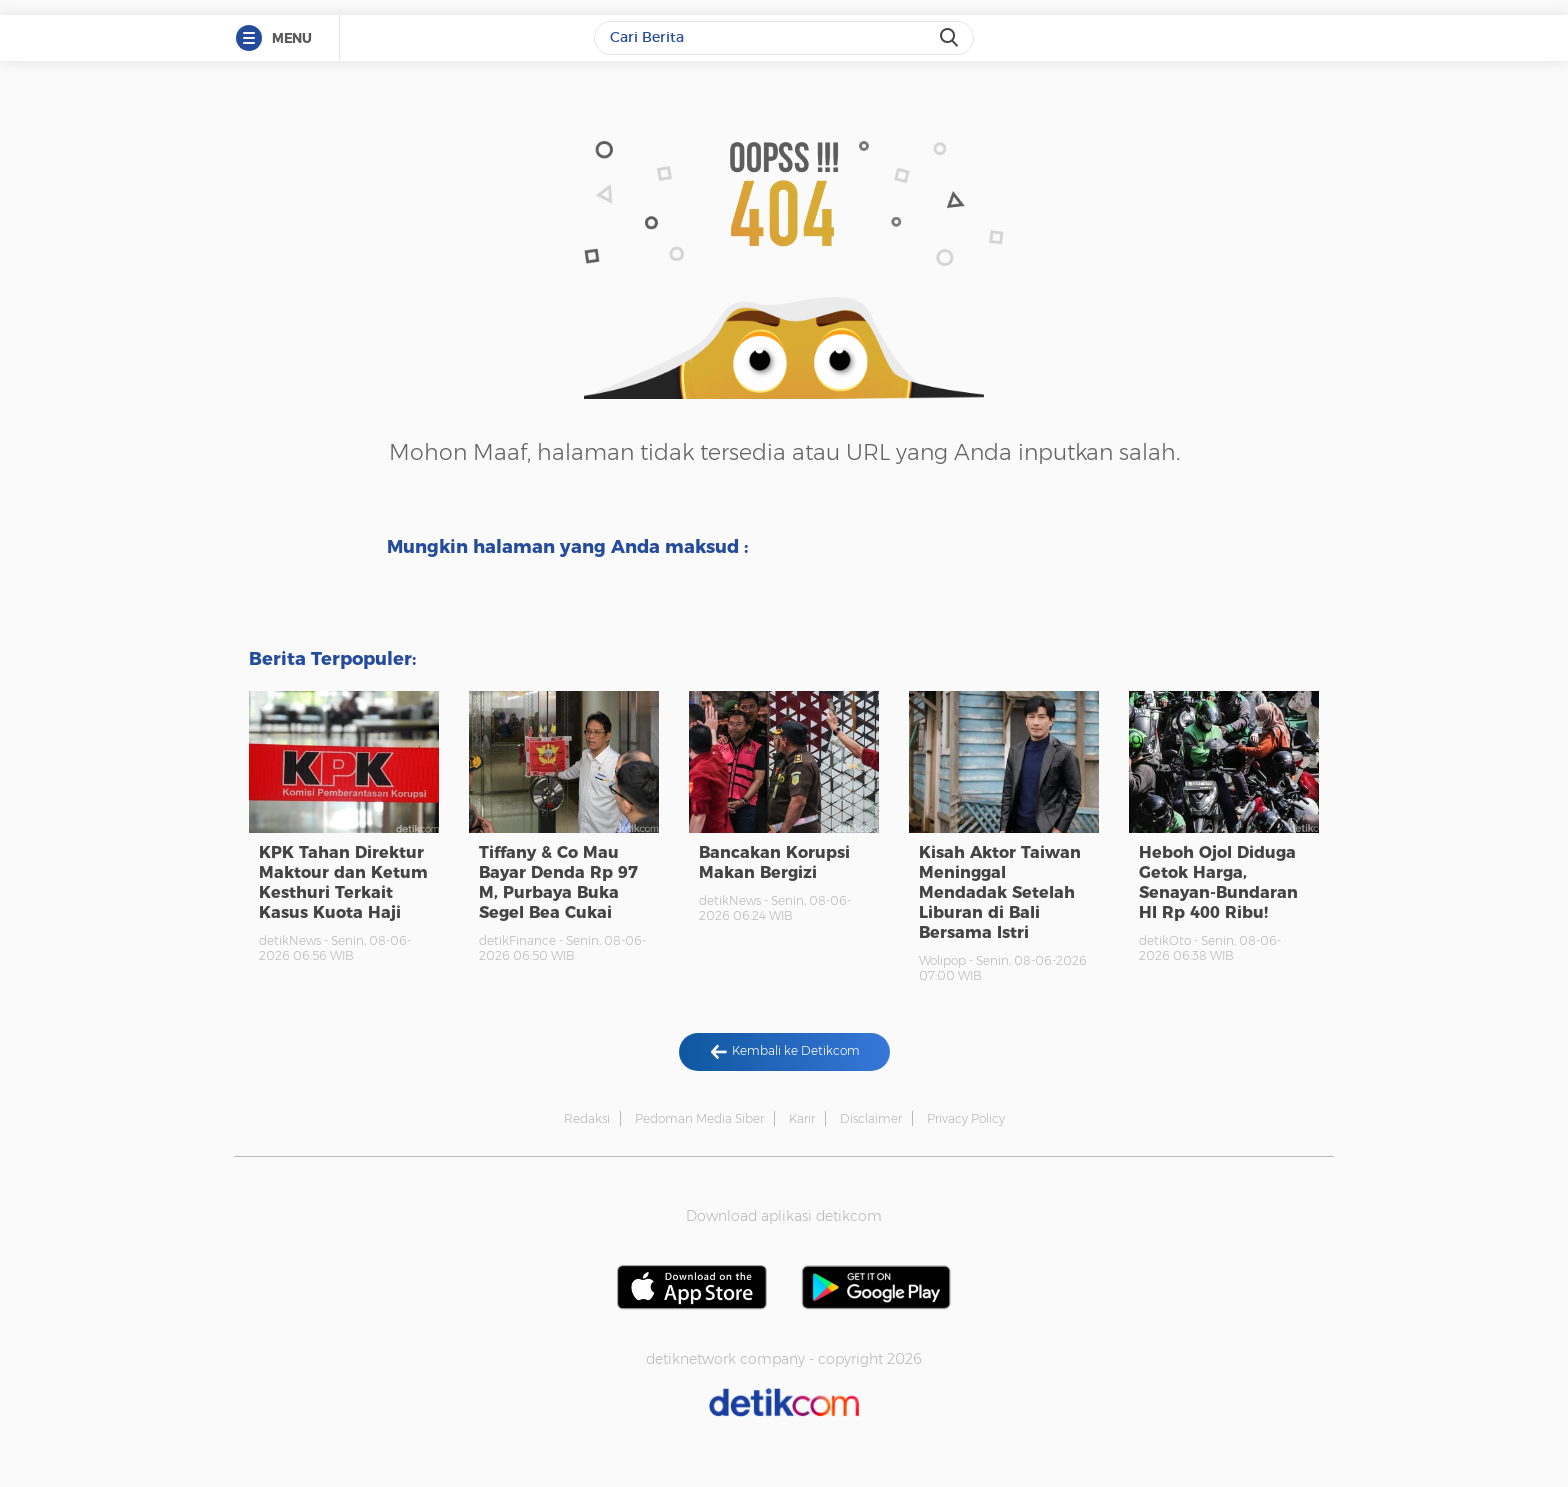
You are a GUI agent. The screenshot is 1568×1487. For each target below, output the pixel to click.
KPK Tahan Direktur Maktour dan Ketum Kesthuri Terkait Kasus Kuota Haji (343, 882)
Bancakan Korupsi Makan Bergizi (774, 862)
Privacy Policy (966, 1118)
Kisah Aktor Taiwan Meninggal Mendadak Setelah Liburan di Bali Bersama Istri (1000, 892)
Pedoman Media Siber (699, 1118)
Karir (802, 1118)
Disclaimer (871, 1118)
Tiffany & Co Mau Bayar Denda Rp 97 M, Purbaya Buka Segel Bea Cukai (558, 882)
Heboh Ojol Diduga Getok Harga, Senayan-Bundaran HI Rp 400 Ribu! (1218, 882)
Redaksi (587, 1118)
